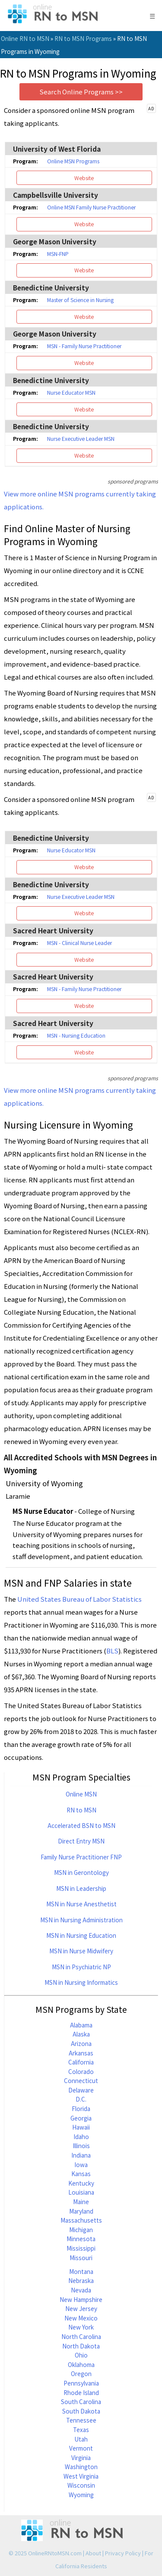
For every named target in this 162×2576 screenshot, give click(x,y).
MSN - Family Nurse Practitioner (84, 346)
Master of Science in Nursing (80, 300)
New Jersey (81, 2308)
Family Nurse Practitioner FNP (81, 1856)
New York (81, 2327)
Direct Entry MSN (81, 1841)
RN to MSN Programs (83, 38)
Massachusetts (81, 2220)
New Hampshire (81, 2299)
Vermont (81, 2448)
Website (84, 178)
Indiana (81, 2155)
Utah (81, 2439)
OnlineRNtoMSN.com (55, 2553)
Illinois (81, 2145)
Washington (81, 2466)
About (93, 2553)
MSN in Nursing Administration (81, 1919)
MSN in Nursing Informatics (81, 1982)
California (81, 2062)
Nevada (81, 2290)
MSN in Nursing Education (81, 1935)
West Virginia (81, 2476)
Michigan (81, 2229)
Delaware (81, 2090)
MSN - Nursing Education (76, 1035)
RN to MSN (81, 1810)
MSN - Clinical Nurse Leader (79, 943)
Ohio (81, 2355)
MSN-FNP (58, 254)
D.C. (81, 2099)
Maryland (81, 2211)
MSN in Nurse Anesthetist (81, 1903)
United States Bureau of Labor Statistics (79, 1598)
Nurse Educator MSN (71, 392)
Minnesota (81, 2238)
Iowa (81, 2164)
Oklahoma (81, 2364)
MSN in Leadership (81, 1888)
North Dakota (81, 2346)
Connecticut (81, 2080)
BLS (112, 1650)
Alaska (81, 2034)
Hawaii (81, 2127)
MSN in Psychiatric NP (81, 1966)
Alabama (81, 2025)
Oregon (81, 2373)
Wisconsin (81, 2485)
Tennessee (81, 2420)
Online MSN (81, 1794)
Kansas (81, 2173)
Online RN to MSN (25, 38)
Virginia (81, 2457)
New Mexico (81, 2318)
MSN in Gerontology (81, 1872)
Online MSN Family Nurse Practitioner (91, 207)
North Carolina (81, 2336)
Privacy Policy (123, 2553)
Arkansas (81, 2053)
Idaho (81, 2136)
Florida (81, 2108)
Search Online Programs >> (81, 91)
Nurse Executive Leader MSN (80, 439)
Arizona (81, 2043)
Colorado (81, 2071)
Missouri (81, 2257)
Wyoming (81, 2494)
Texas (81, 2429)
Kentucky (81, 2183)
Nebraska (81, 2280)
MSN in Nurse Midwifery (81, 1950)
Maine (81, 2201)
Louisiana (81, 2192)
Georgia (81, 2118)
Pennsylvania (81, 2383)
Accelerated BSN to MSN (81, 1825)
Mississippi (81, 2248)
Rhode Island (81, 2392)
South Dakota (81, 2411)
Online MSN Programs (73, 161)
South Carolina (81, 2401)
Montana (81, 2271)
